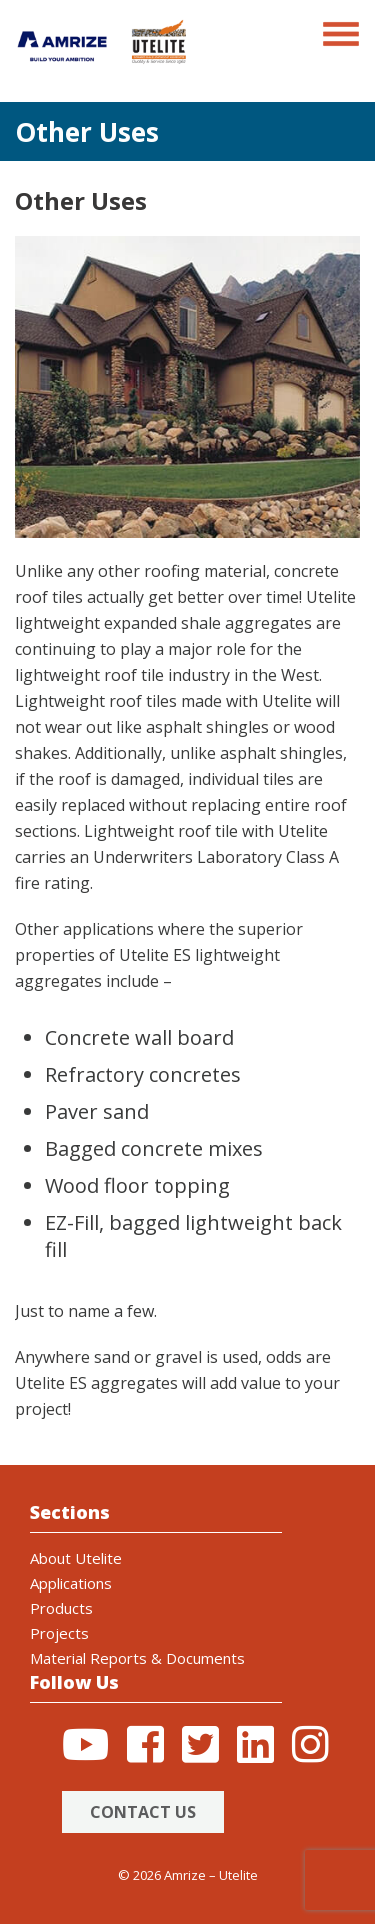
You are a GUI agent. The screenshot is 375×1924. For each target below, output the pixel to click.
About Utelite (76, 1558)
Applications (71, 1583)
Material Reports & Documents (137, 1658)
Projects (59, 1633)
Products (61, 1608)
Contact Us (143, 1812)
